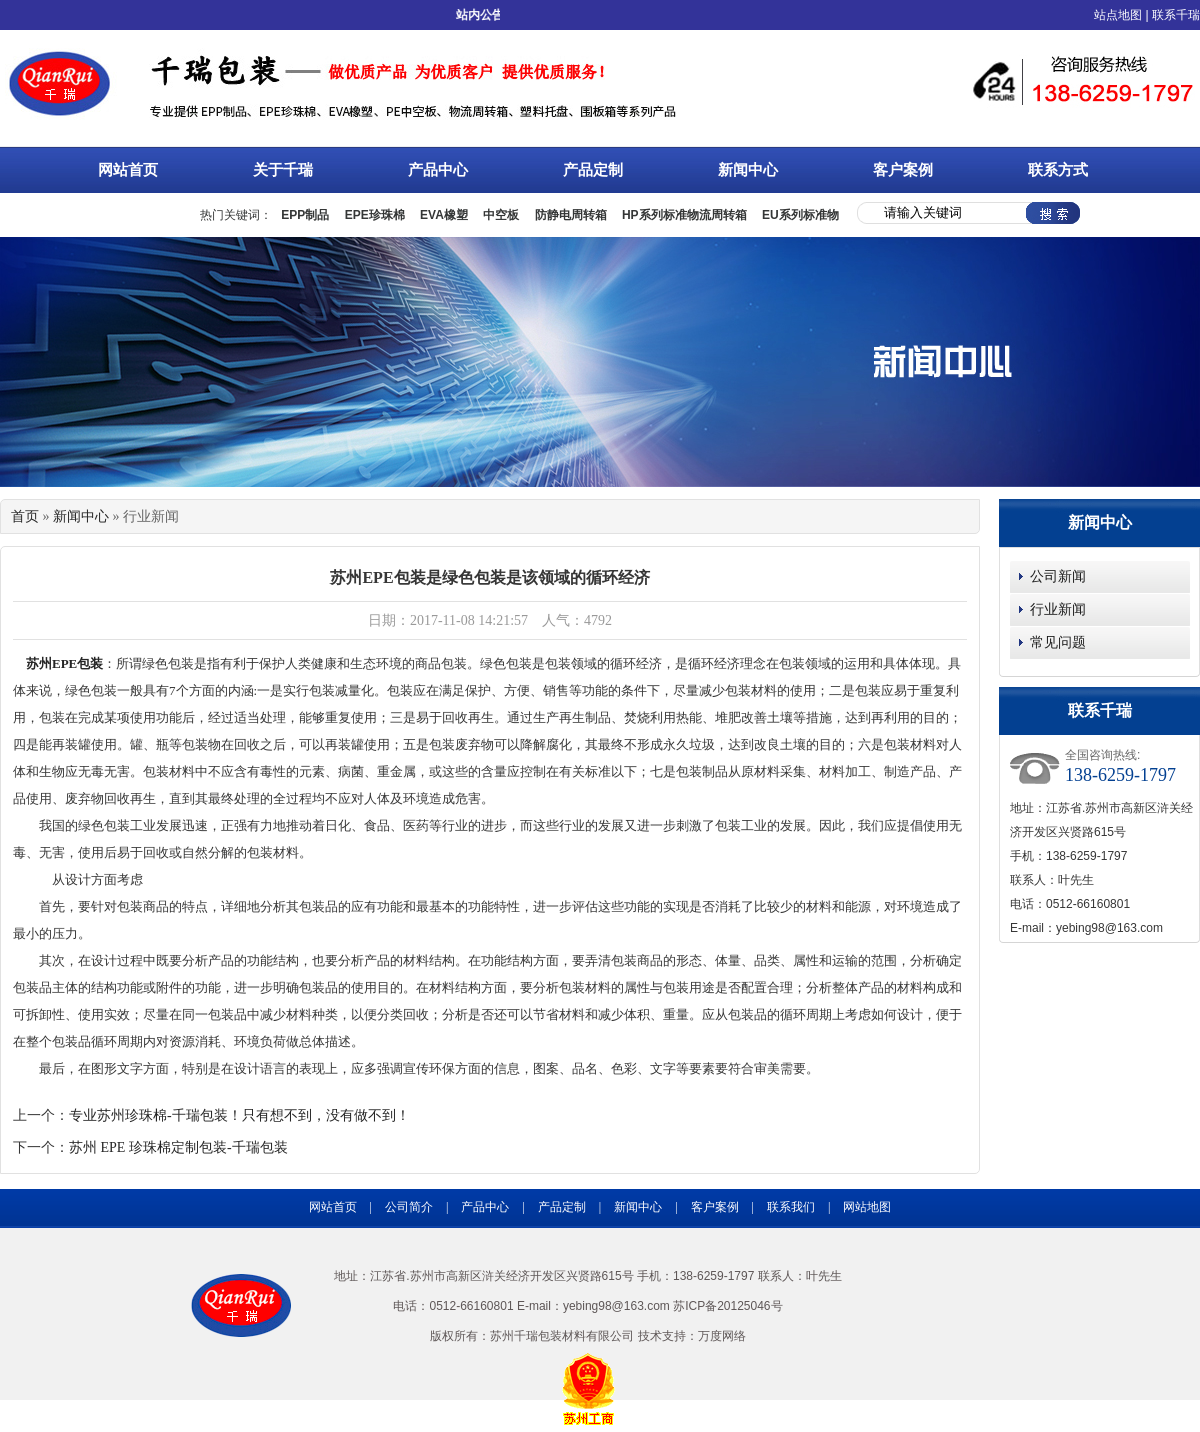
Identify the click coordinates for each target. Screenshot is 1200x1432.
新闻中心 (768, 168)
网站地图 (867, 1207)
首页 (25, 516)
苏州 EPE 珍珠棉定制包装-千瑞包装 (178, 1147)
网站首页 (128, 170)
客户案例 (903, 170)
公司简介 (409, 1207)
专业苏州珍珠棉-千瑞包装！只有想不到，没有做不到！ (239, 1115)
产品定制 (593, 170)
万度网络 (722, 1336)
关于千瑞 (303, 168)
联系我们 (791, 1207)
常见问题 (1058, 642)
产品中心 (458, 168)
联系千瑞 (1176, 15)
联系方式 (1058, 170)
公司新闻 (1058, 576)
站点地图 (1118, 15)
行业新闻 (1058, 609)
